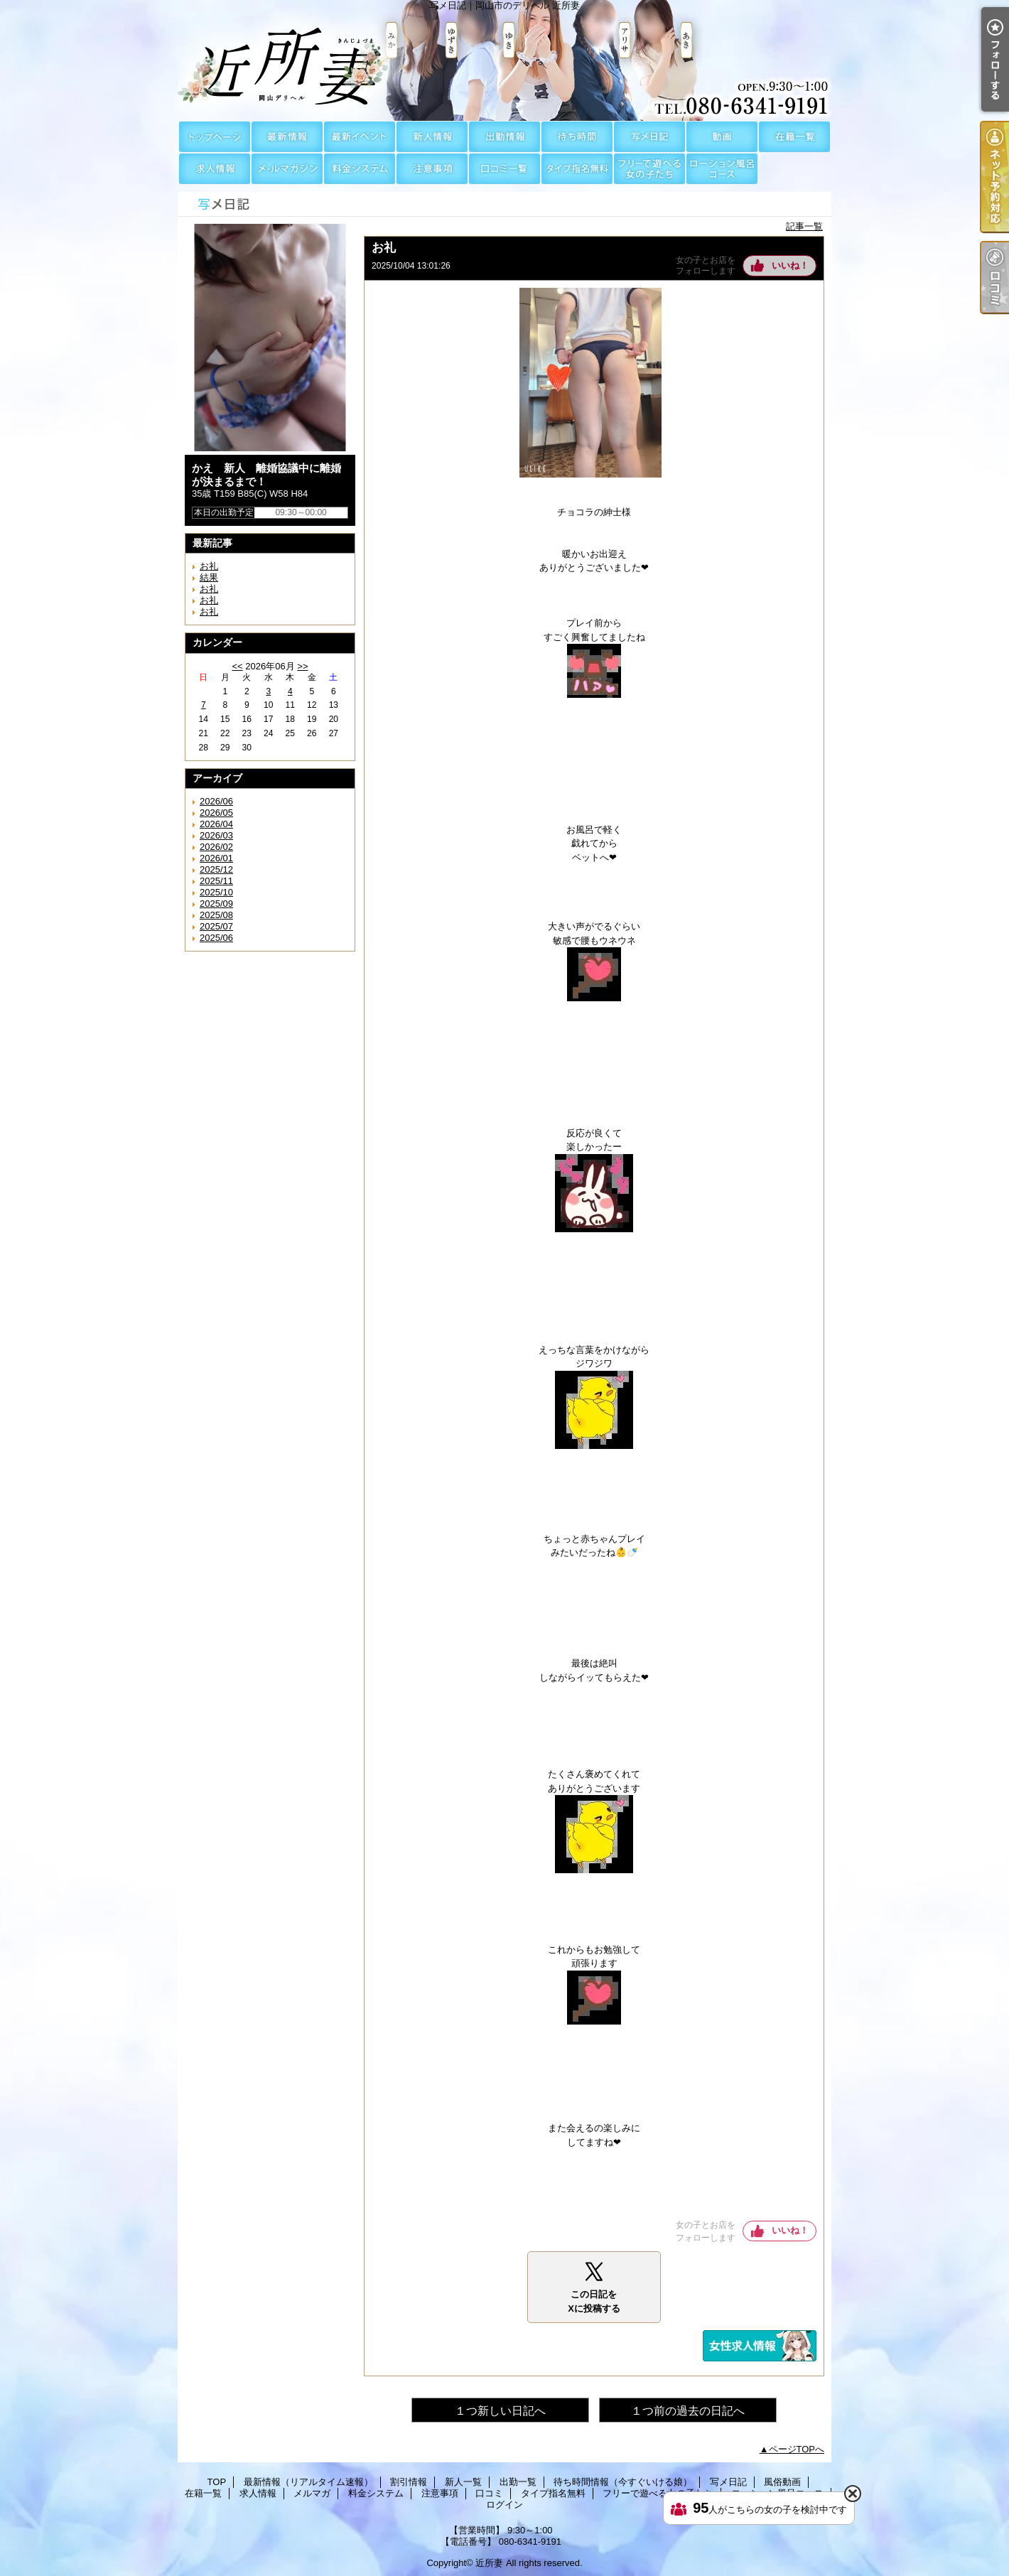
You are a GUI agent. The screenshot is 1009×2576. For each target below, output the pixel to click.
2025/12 (216, 869)
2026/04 (216, 824)
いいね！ (790, 265)
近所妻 (489, 2563)
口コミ (504, 169)
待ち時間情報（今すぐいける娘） (577, 137)
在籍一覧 (794, 137)
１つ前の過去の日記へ (688, 2411)
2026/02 (216, 846)
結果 (209, 577)
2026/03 (216, 835)
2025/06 (216, 937)
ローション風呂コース (722, 169)
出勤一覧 (504, 137)
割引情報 (359, 137)
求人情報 (214, 169)
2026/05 (216, 812)
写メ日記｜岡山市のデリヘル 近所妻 (504, 60)
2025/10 (216, 892)
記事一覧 (804, 226)
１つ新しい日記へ (500, 2411)
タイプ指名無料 (577, 169)
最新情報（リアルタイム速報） (287, 137)
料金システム (359, 169)
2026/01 (216, 858)
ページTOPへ (797, 2449)
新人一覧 (432, 137)
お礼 (209, 566)
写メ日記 (649, 137)
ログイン (504, 2504)
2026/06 (216, 801)
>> (302, 666)
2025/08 (216, 915)
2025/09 (216, 903)
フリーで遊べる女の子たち (649, 169)
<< (237, 666)
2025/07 (216, 926)
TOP (214, 137)
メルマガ (287, 169)
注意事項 (432, 169)
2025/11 (216, 880)
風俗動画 (722, 137)
